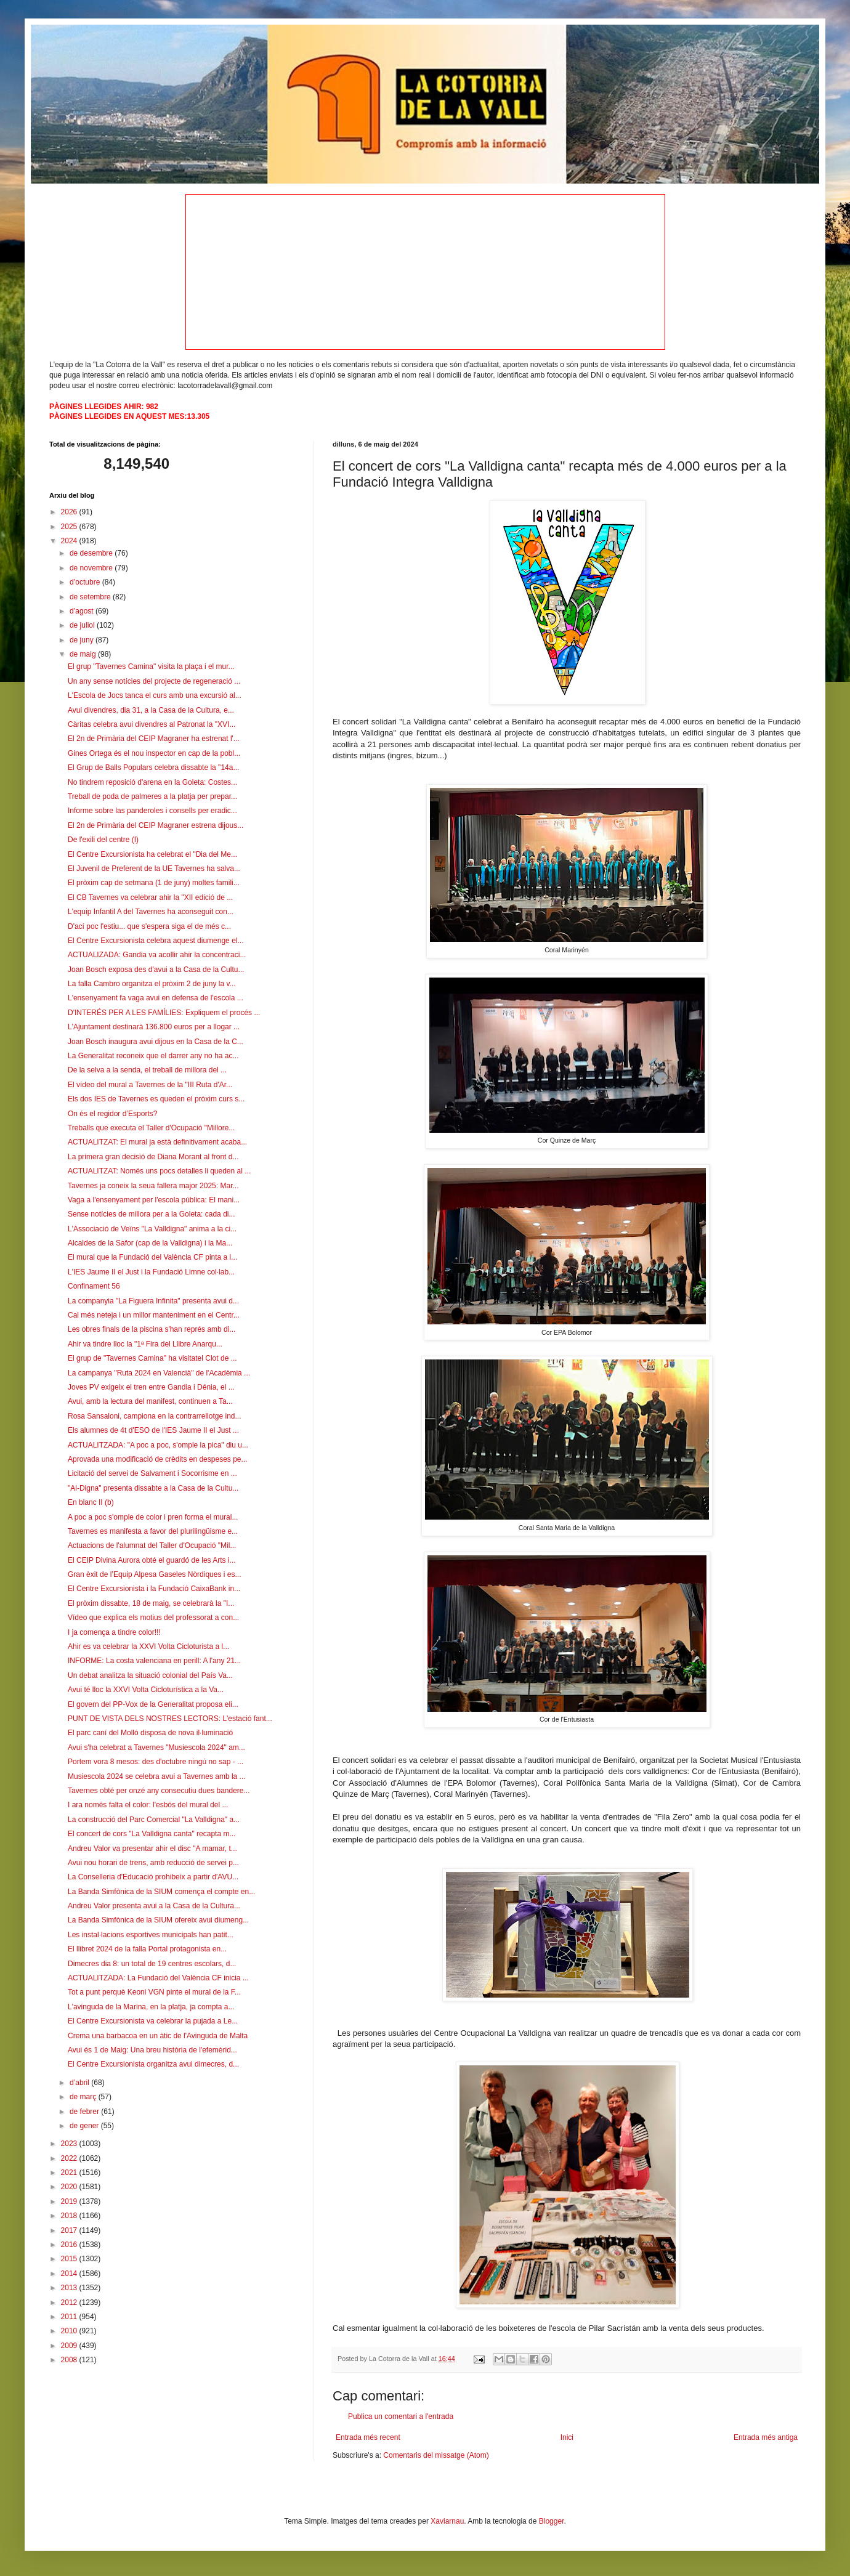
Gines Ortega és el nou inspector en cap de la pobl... (154, 753)
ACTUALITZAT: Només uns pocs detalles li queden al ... (159, 1171)
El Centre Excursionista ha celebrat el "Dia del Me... (152, 854)
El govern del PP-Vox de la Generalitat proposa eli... (153, 1704)
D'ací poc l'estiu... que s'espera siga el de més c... (149, 926)
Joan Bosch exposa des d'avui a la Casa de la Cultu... (156, 969)
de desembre (92, 553)
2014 (70, 2273)
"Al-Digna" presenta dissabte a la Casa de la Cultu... (153, 1488)
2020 (70, 2186)
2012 (70, 2302)
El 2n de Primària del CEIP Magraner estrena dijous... (155, 825)
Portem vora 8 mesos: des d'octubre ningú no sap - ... (155, 1761)
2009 (70, 2345)
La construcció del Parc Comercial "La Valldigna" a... (154, 1819)
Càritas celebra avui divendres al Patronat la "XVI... (151, 724)
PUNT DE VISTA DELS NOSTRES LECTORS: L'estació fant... (170, 1718)
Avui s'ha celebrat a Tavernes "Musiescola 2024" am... (156, 1747)
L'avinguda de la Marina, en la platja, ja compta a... (151, 2007)
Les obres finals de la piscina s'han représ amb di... (151, 1329)
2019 (70, 2201)
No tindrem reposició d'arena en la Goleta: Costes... (152, 782)
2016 (70, 2244)
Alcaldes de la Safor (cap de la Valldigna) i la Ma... (150, 1243)
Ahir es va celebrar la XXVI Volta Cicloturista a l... (148, 1646)
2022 (70, 2158)
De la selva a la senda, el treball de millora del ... (147, 1070)
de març (84, 2096)
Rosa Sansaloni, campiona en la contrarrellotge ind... (154, 1416)
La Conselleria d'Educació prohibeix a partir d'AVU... (153, 1877)
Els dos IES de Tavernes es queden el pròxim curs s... (156, 1099)
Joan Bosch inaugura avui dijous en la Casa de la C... (155, 1041)
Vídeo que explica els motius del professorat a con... (153, 1617)
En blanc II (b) (91, 1502)
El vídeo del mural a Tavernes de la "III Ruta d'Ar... (150, 1084)
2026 (70, 512)
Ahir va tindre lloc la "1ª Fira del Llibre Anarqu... (145, 1344)
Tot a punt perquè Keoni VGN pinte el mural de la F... (154, 1992)
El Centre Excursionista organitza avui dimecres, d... (153, 2064)
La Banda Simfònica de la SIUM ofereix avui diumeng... (158, 1920)
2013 (70, 2287)
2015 (70, 2258)
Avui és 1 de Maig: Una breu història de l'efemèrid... (152, 2050)
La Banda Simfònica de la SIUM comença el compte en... (161, 1891)
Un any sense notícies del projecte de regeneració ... (154, 681)
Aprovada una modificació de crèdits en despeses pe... (158, 1459)
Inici (567, 2437)
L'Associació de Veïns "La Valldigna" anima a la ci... (152, 1229)
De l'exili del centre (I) (103, 839)
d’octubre (86, 582)
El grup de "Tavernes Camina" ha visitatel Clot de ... (152, 1358)
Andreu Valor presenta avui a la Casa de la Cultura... (154, 1906)
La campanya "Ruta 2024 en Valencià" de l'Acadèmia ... (159, 1373)
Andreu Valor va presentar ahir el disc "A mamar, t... (152, 1848)
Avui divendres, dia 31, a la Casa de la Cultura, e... (151, 710)
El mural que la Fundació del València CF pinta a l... (152, 1257)
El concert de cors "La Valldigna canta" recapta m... (151, 1833)
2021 (70, 2172)
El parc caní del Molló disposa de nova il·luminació (150, 1732)
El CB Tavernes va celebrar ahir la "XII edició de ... (150, 897)
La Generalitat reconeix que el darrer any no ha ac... (153, 1055)
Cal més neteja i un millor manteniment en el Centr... (154, 1315)
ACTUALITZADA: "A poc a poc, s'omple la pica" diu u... (158, 1445)
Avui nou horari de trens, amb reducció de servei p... (153, 1862)
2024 (70, 541)
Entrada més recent (368, 2437)
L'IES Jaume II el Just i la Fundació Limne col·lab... (151, 1272)
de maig (84, 654)
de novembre (92, 568)
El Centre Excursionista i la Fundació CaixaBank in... (154, 1588)
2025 (70, 526)
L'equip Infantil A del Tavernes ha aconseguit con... (150, 911)
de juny (82, 640)
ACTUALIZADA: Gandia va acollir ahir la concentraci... (157, 954)
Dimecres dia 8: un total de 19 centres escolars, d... (152, 1963)
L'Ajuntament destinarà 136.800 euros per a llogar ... (154, 1027)
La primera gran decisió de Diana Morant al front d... (153, 1156)
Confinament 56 (94, 1286)
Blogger (551, 2521)
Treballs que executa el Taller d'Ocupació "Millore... (151, 1128)
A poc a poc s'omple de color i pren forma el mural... (153, 1517)
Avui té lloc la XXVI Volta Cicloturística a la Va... (146, 1689)
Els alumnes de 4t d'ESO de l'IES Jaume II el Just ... (153, 1430)
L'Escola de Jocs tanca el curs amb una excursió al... (154, 695)
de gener (85, 2125)
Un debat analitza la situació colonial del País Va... (150, 1675)
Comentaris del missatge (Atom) (435, 2455)
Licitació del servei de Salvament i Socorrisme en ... (152, 1473)
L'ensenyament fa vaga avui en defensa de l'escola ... (155, 998)
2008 (70, 2359)
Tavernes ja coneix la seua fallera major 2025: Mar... (153, 1185)
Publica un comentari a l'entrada (400, 2416)
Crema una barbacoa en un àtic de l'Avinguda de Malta (158, 2035)
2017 (70, 2230)
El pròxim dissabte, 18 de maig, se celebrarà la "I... (151, 1603)
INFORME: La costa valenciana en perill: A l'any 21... (154, 1660)
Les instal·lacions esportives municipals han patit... (150, 1934)
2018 (70, 2215)
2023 (70, 2143)
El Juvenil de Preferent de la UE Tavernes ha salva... (154, 868)
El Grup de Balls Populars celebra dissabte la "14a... (153, 767)
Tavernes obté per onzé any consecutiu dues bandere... (159, 1790)
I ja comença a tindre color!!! (114, 1632)
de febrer (85, 2111)
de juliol (83, 625)
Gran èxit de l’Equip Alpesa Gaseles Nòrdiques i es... (154, 1574)
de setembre (91, 597)
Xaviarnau (447, 2521)
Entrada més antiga (766, 2437)
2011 (70, 2316)
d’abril (80, 2082)
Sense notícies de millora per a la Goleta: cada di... (151, 1214)
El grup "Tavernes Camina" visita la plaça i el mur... (151, 666)
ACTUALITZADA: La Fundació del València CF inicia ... (158, 1978)
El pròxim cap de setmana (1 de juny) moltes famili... (154, 882)
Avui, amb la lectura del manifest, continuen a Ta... (150, 1401)
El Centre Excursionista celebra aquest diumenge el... (156, 940)
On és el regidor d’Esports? (112, 1113)
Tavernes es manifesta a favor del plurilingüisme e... (153, 1531)
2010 (70, 2331)
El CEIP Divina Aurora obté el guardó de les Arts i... (152, 1560)
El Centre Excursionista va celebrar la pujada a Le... (153, 2021)
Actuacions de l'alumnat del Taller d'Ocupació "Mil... (152, 1545)
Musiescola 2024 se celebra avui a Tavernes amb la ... (157, 1776)
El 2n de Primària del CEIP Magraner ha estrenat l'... (154, 738)
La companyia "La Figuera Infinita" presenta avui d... (153, 1301)
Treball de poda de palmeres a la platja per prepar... (152, 796)
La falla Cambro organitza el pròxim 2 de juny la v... (152, 983)
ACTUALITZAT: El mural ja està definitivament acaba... (157, 1142)
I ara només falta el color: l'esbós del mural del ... (148, 1804)
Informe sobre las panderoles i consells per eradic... (152, 810)
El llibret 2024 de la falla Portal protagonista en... (147, 1949)
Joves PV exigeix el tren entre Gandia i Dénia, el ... (151, 1387)
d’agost (82, 611)
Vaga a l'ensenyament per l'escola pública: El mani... (154, 1200)
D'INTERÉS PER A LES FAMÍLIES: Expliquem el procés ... (164, 1012)
